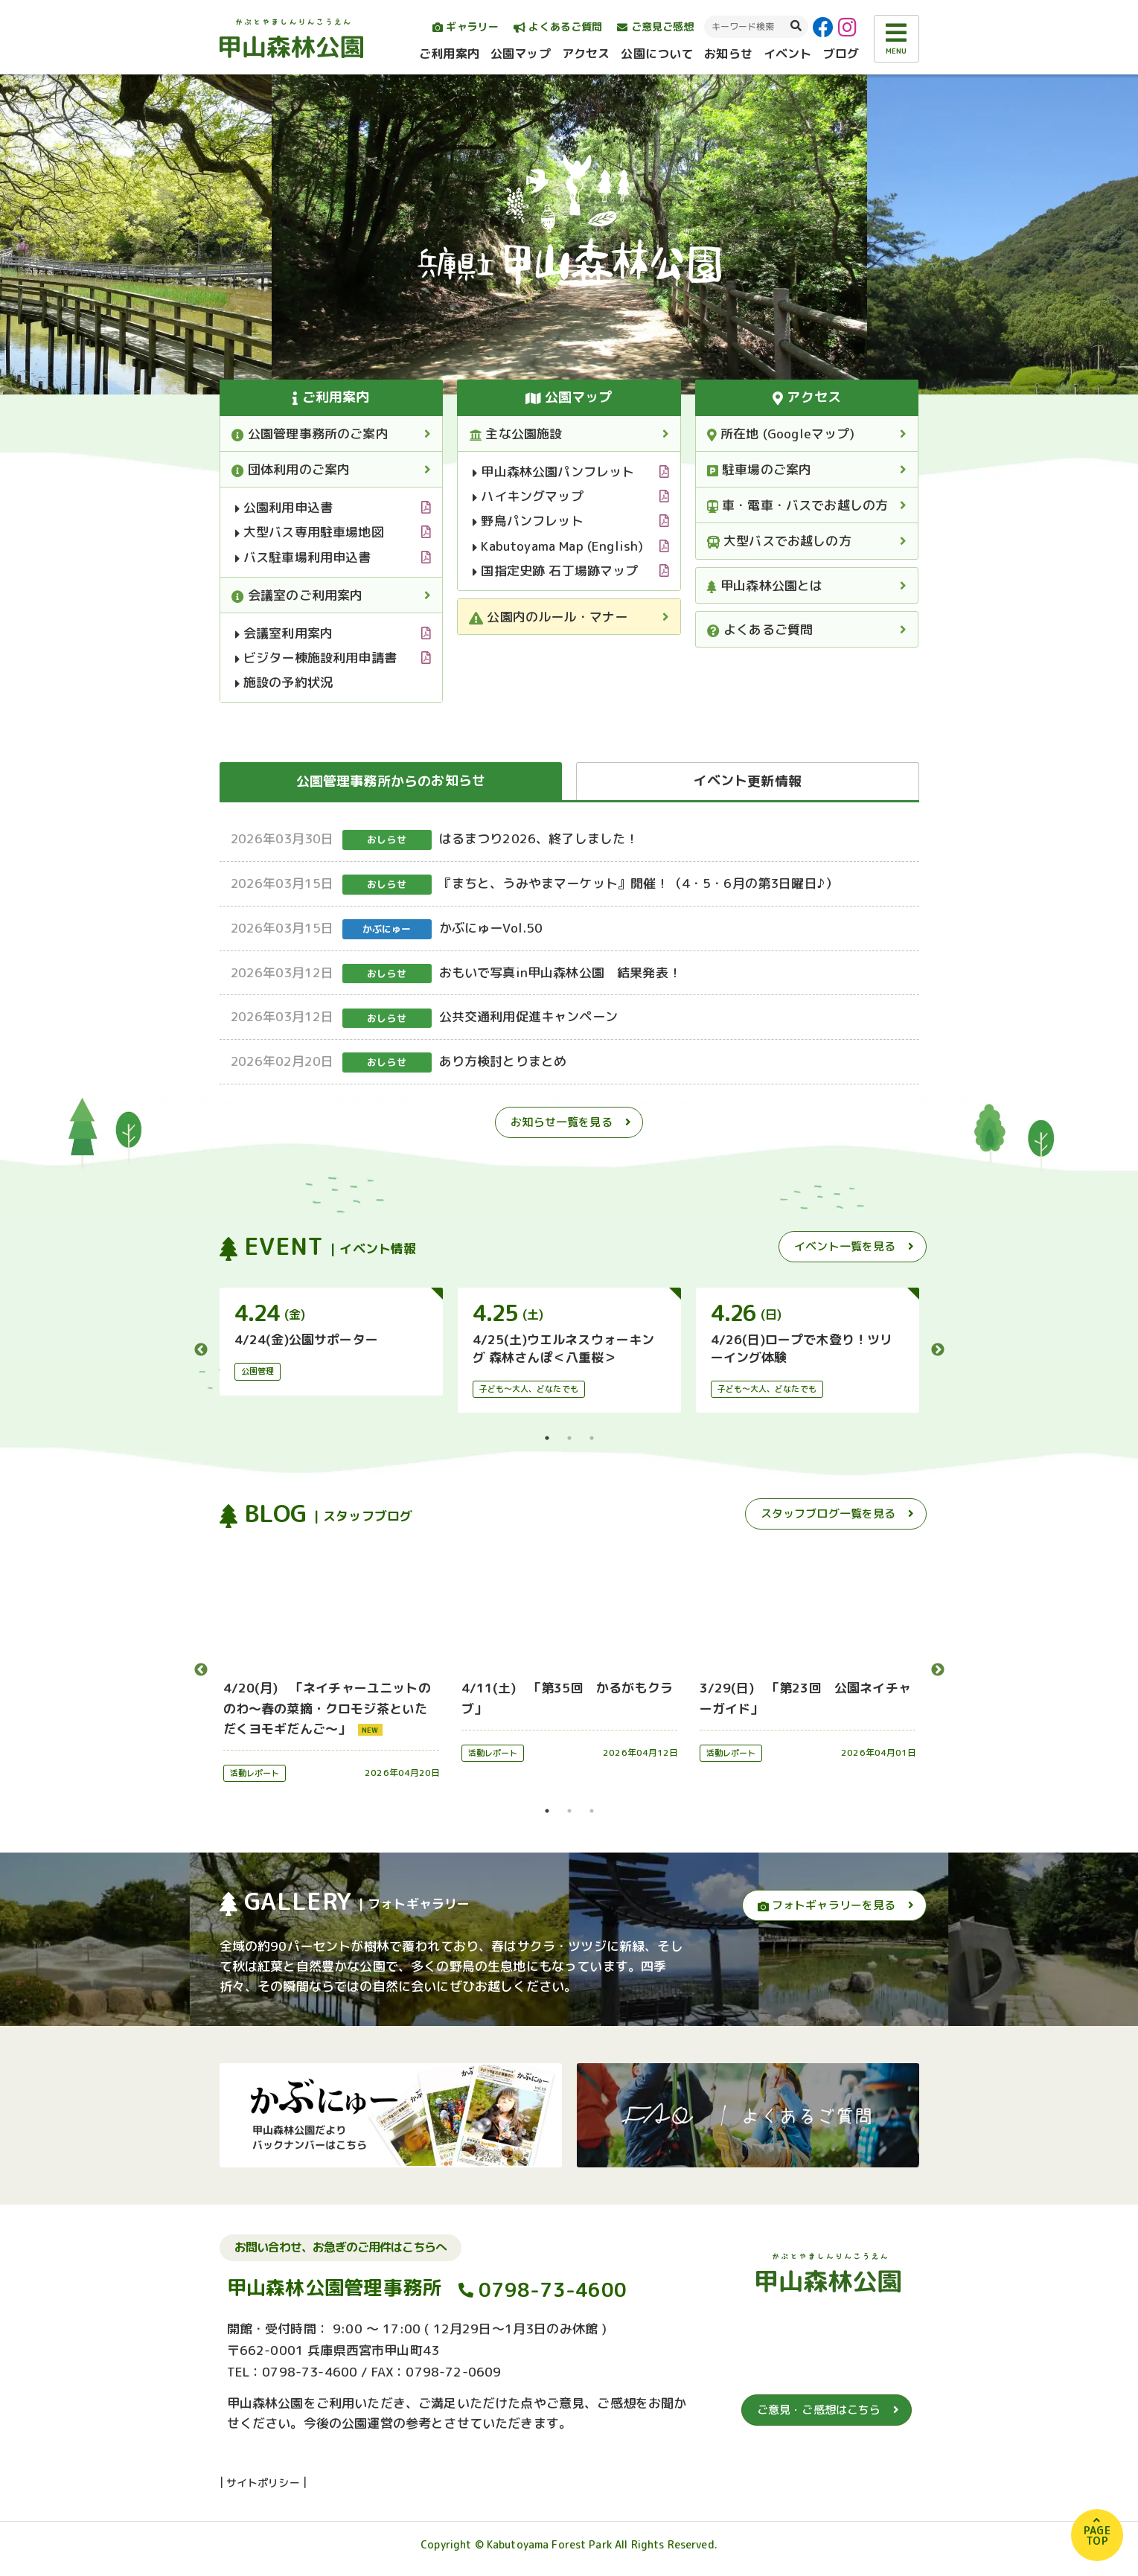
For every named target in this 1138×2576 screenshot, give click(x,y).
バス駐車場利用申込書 (303, 557)
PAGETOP (1097, 2535)
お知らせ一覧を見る (561, 1122)
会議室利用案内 (284, 633)
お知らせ (728, 53)
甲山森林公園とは (765, 585)
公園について (657, 53)
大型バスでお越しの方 (779, 540)
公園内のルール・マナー (548, 616)
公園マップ (520, 53)
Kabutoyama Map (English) (558, 545)
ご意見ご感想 (655, 26)
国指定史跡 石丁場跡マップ (556, 570)
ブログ (841, 53)
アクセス (586, 53)
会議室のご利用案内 (297, 595)
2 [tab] (569, 1438)
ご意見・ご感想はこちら (819, 2417)
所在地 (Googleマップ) (781, 433)
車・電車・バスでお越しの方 (798, 505)
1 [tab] (547, 1438)
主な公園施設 (515, 433)
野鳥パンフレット (528, 520)
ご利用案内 (449, 53)
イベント (788, 53)
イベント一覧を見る (844, 1246)
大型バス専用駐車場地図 (309, 531)
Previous (201, 1350)
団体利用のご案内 (291, 469)
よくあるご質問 (558, 26)
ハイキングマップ (528, 496)
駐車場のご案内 (759, 469)
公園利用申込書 (284, 507)
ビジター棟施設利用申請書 (316, 657)
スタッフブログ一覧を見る (828, 1513)
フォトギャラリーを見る (827, 1905)
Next (937, 1350)
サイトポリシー (263, 2490)
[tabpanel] (331, 1341)
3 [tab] (591, 1438)
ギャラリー (465, 26)
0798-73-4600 (553, 2296)
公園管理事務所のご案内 (310, 433)
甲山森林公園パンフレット (553, 471)
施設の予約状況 (284, 682)
